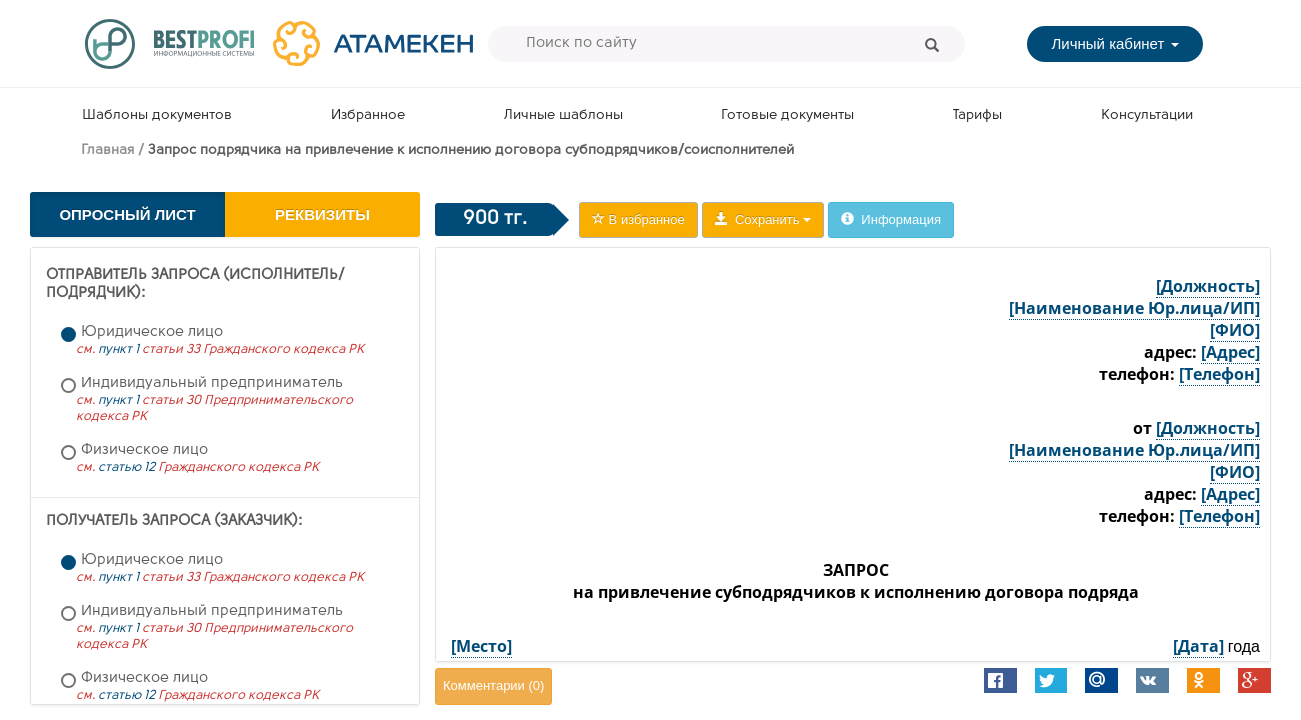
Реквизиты (322, 214)
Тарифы (977, 115)
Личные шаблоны (563, 115)
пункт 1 (118, 349)
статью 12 (126, 467)
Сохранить (763, 219)
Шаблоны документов (157, 115)
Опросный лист (127, 214)
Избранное (368, 115)
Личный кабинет (1114, 43)
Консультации (1147, 115)
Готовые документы (787, 115)
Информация (891, 219)
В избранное (638, 219)
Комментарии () (493, 685)
